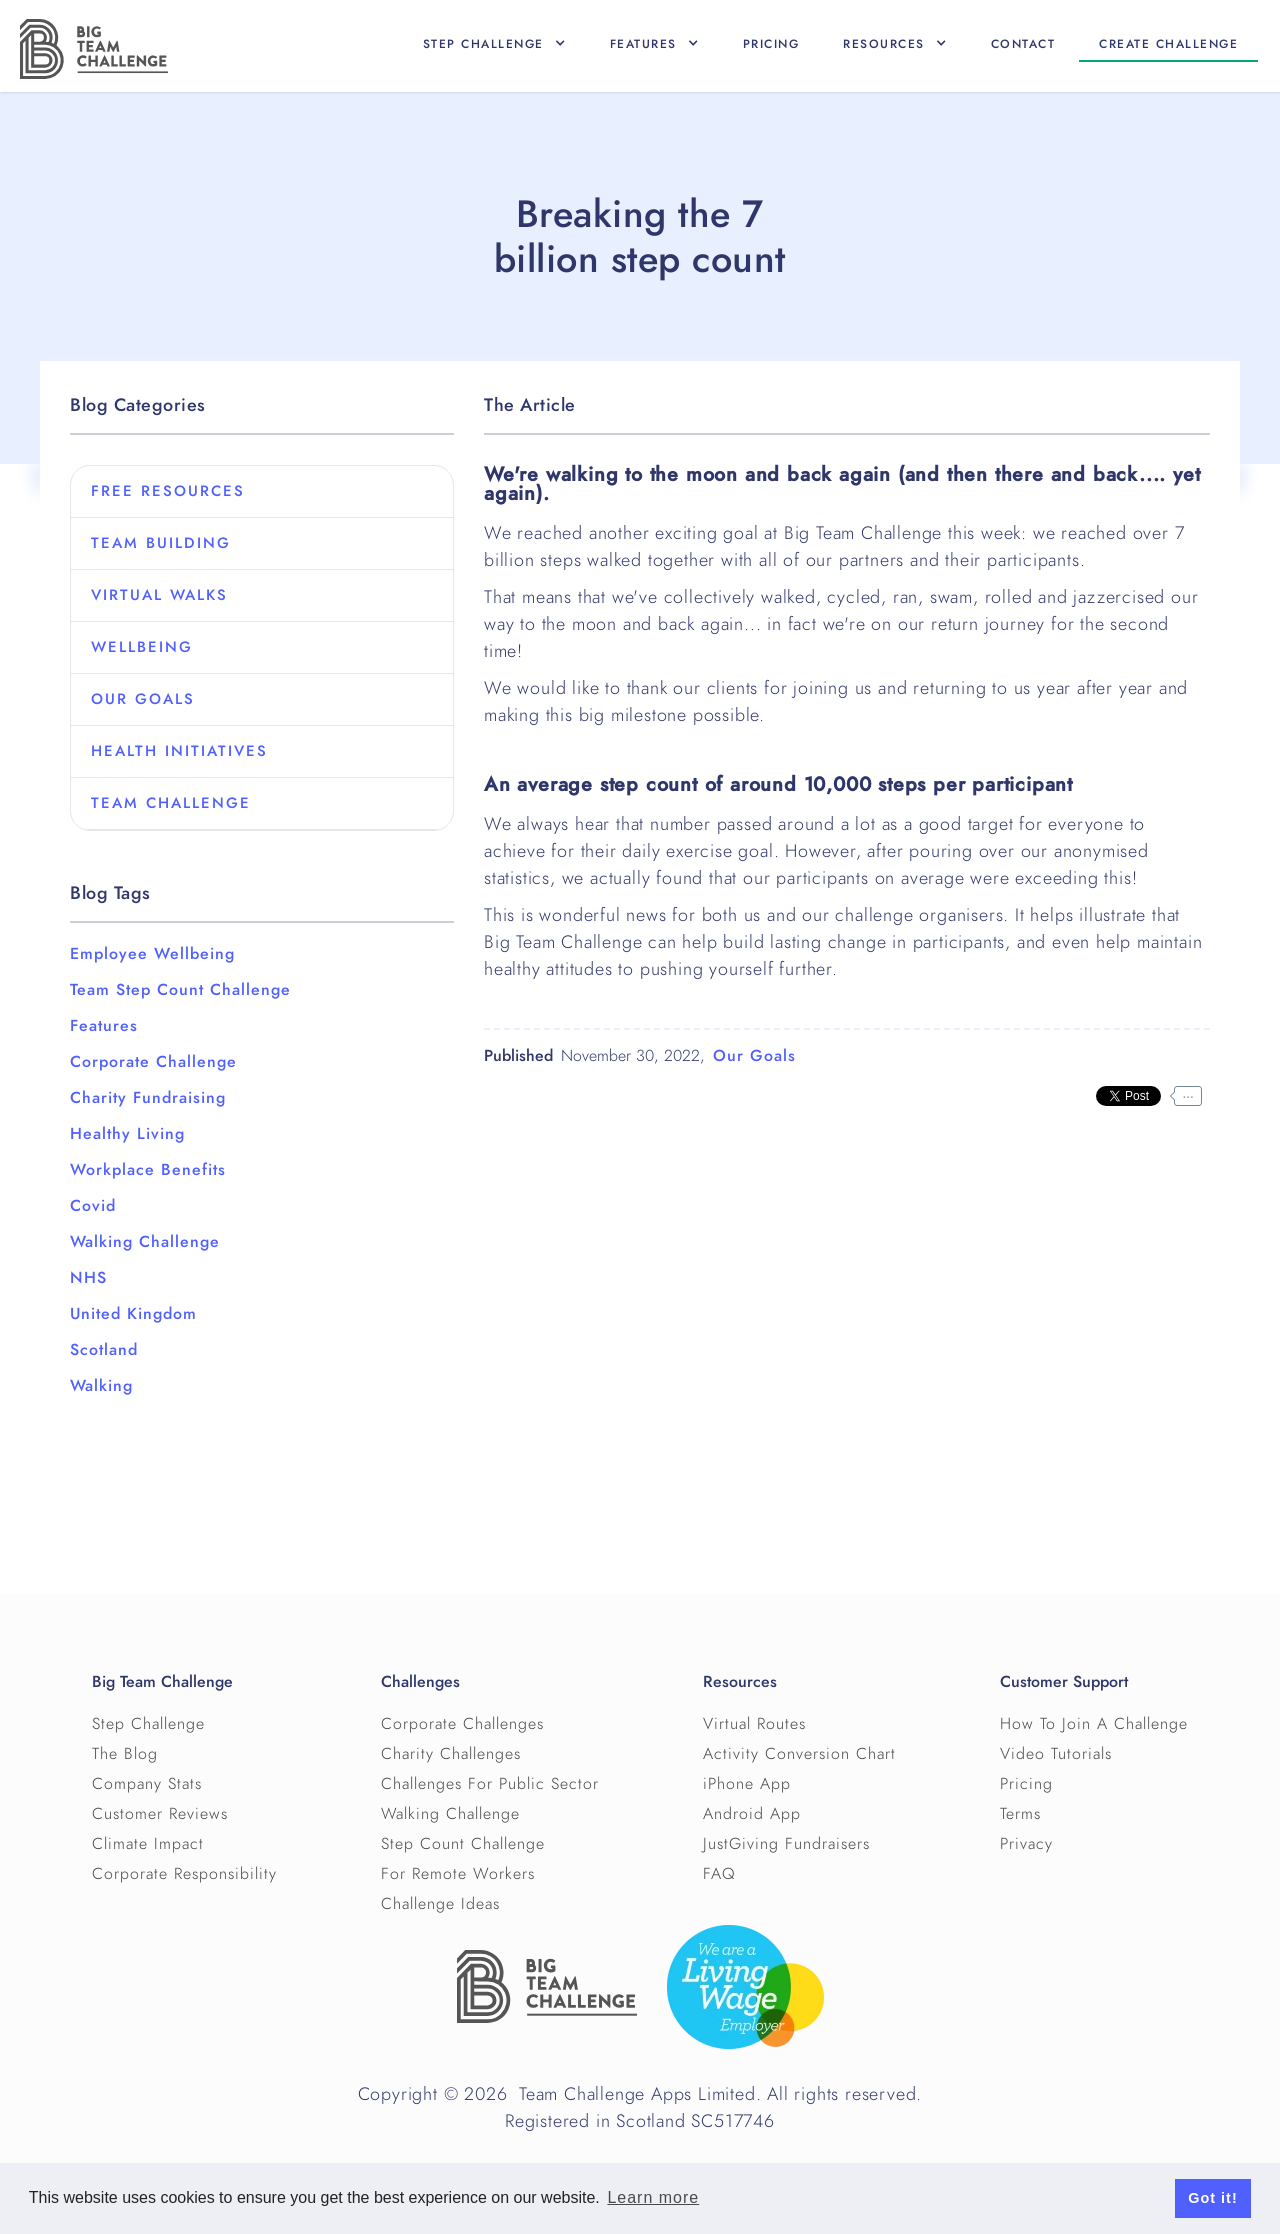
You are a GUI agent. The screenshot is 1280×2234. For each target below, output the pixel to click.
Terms (1020, 1814)
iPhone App (747, 1784)
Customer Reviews (160, 1814)
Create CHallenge (1168, 44)
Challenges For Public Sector (490, 1784)
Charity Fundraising (148, 1098)
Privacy (1026, 1844)
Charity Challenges (451, 1754)
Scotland (104, 1350)
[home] (94, 49)
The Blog (125, 1754)
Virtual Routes (754, 1724)
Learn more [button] (653, 2197)
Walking (101, 1386)
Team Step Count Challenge (180, 990)
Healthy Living (127, 1134)
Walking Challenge (145, 1242)
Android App (752, 1814)
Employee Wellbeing (152, 954)
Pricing (771, 44)
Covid (93, 1206)
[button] (494, 44)
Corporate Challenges (462, 1724)
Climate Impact (148, 1844)
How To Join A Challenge (1094, 1724)
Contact (1023, 44)
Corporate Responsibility (184, 1874)
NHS (88, 1278)
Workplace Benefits (148, 1170)
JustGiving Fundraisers (786, 1844)
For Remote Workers (458, 1874)
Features (104, 1026)
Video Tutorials (1056, 1754)
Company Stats (147, 1784)
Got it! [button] (1212, 2198)
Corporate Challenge (153, 1062)
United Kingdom (133, 1314)
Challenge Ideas (440, 1904)
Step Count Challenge (463, 1844)
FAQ (719, 1874)
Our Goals (754, 1056)
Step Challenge (148, 1724)
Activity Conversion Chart (799, 1754)
